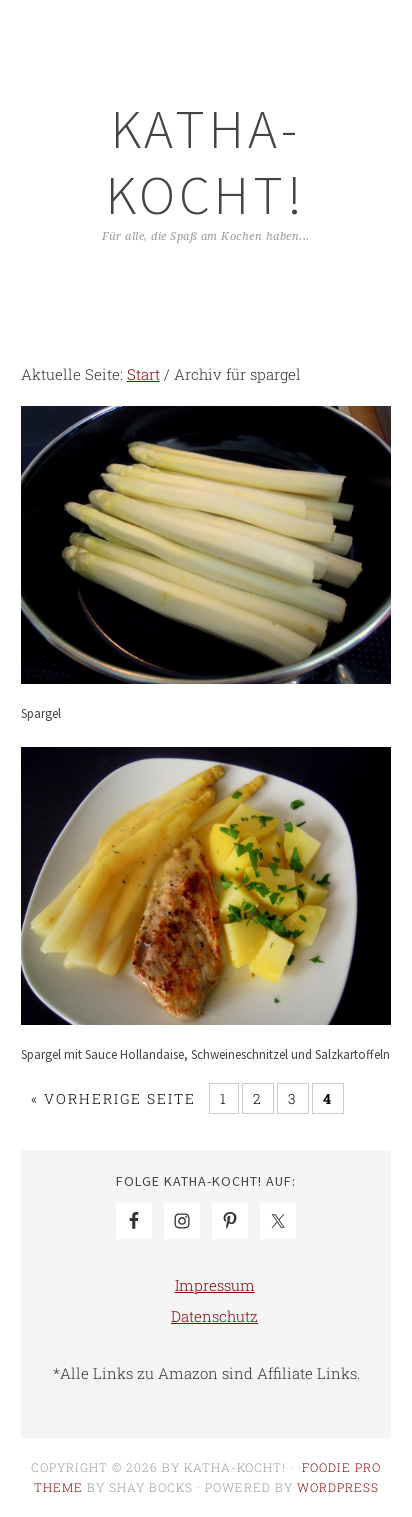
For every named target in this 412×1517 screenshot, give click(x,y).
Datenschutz (214, 1316)
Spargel (41, 713)
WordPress (338, 1487)
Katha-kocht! (206, 161)
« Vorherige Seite (113, 1098)
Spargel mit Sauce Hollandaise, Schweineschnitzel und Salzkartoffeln (205, 1054)
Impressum (215, 1285)
